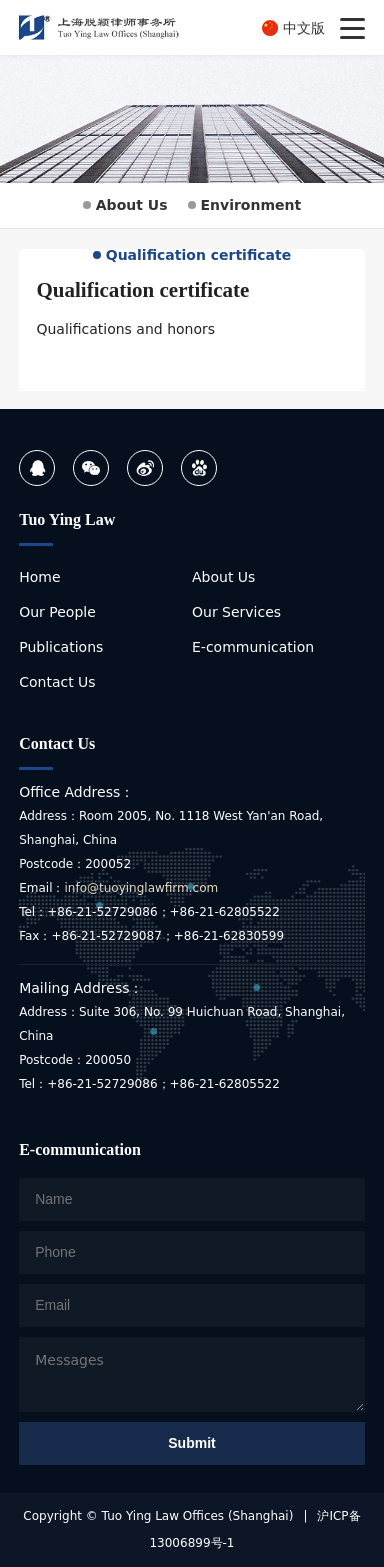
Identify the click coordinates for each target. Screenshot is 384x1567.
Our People (57, 612)
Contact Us (57, 682)
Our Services (236, 612)
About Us (125, 205)
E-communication (253, 647)
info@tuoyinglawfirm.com (141, 888)
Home (39, 577)
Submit (191, 1443)
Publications (61, 647)
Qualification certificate (192, 255)
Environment (245, 205)
